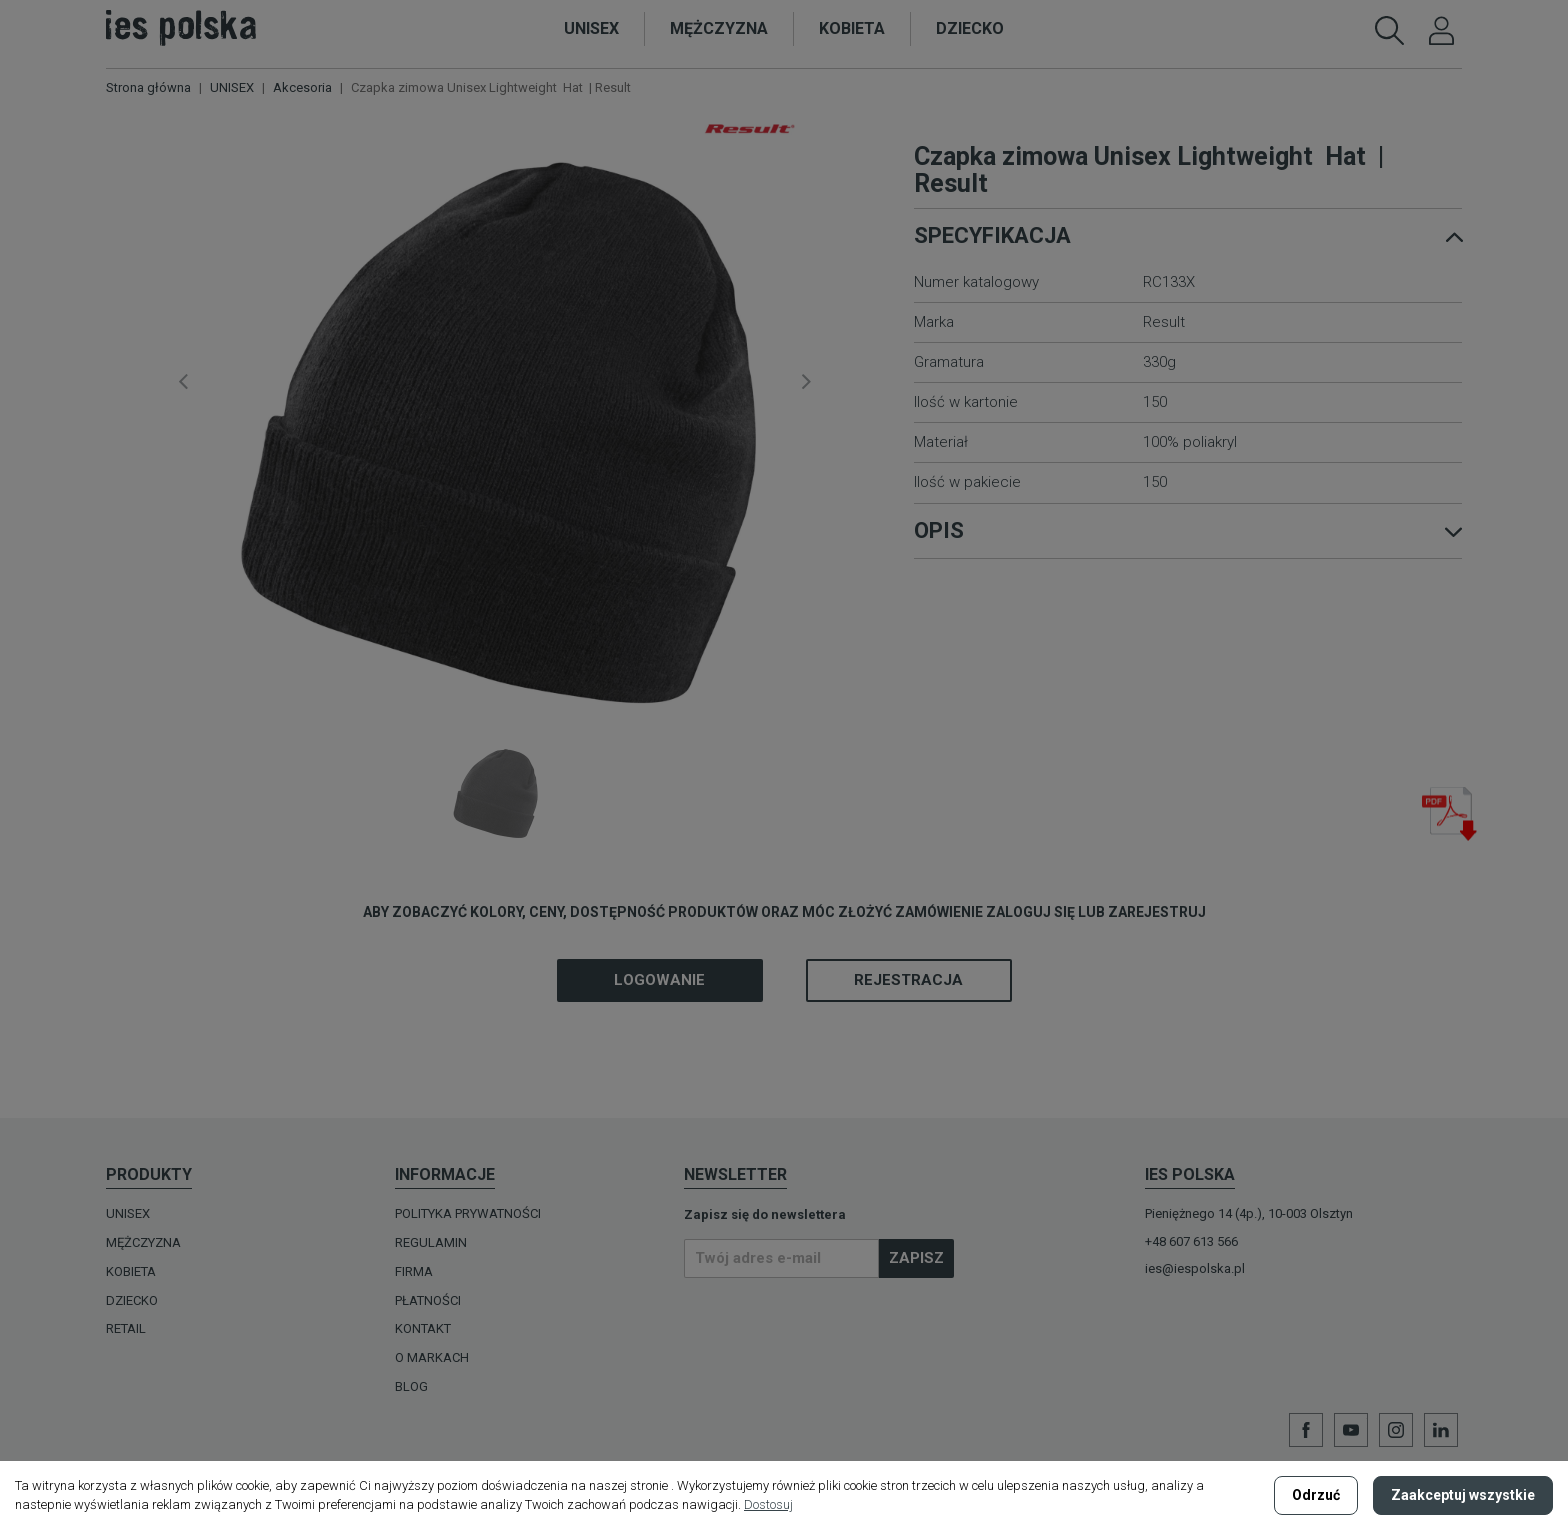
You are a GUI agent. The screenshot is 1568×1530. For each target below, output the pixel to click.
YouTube (1351, 1430)
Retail (126, 1328)
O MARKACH (432, 1357)
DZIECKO (132, 1300)
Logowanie (659, 980)
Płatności (428, 1300)
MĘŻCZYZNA (143, 1242)
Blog (411, 1386)
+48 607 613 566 (1191, 1241)
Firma (414, 1271)
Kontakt (423, 1328)
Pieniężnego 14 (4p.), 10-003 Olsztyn (1249, 1213)
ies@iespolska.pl (1195, 1268)
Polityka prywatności (468, 1213)
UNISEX (128, 1213)
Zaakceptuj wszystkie (1463, 1495)
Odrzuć (1316, 1495)
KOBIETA (131, 1271)
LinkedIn (1441, 1430)
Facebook (1306, 1430)
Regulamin (431, 1242)
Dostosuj (768, 1504)
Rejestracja (908, 980)
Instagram (1396, 1430)
